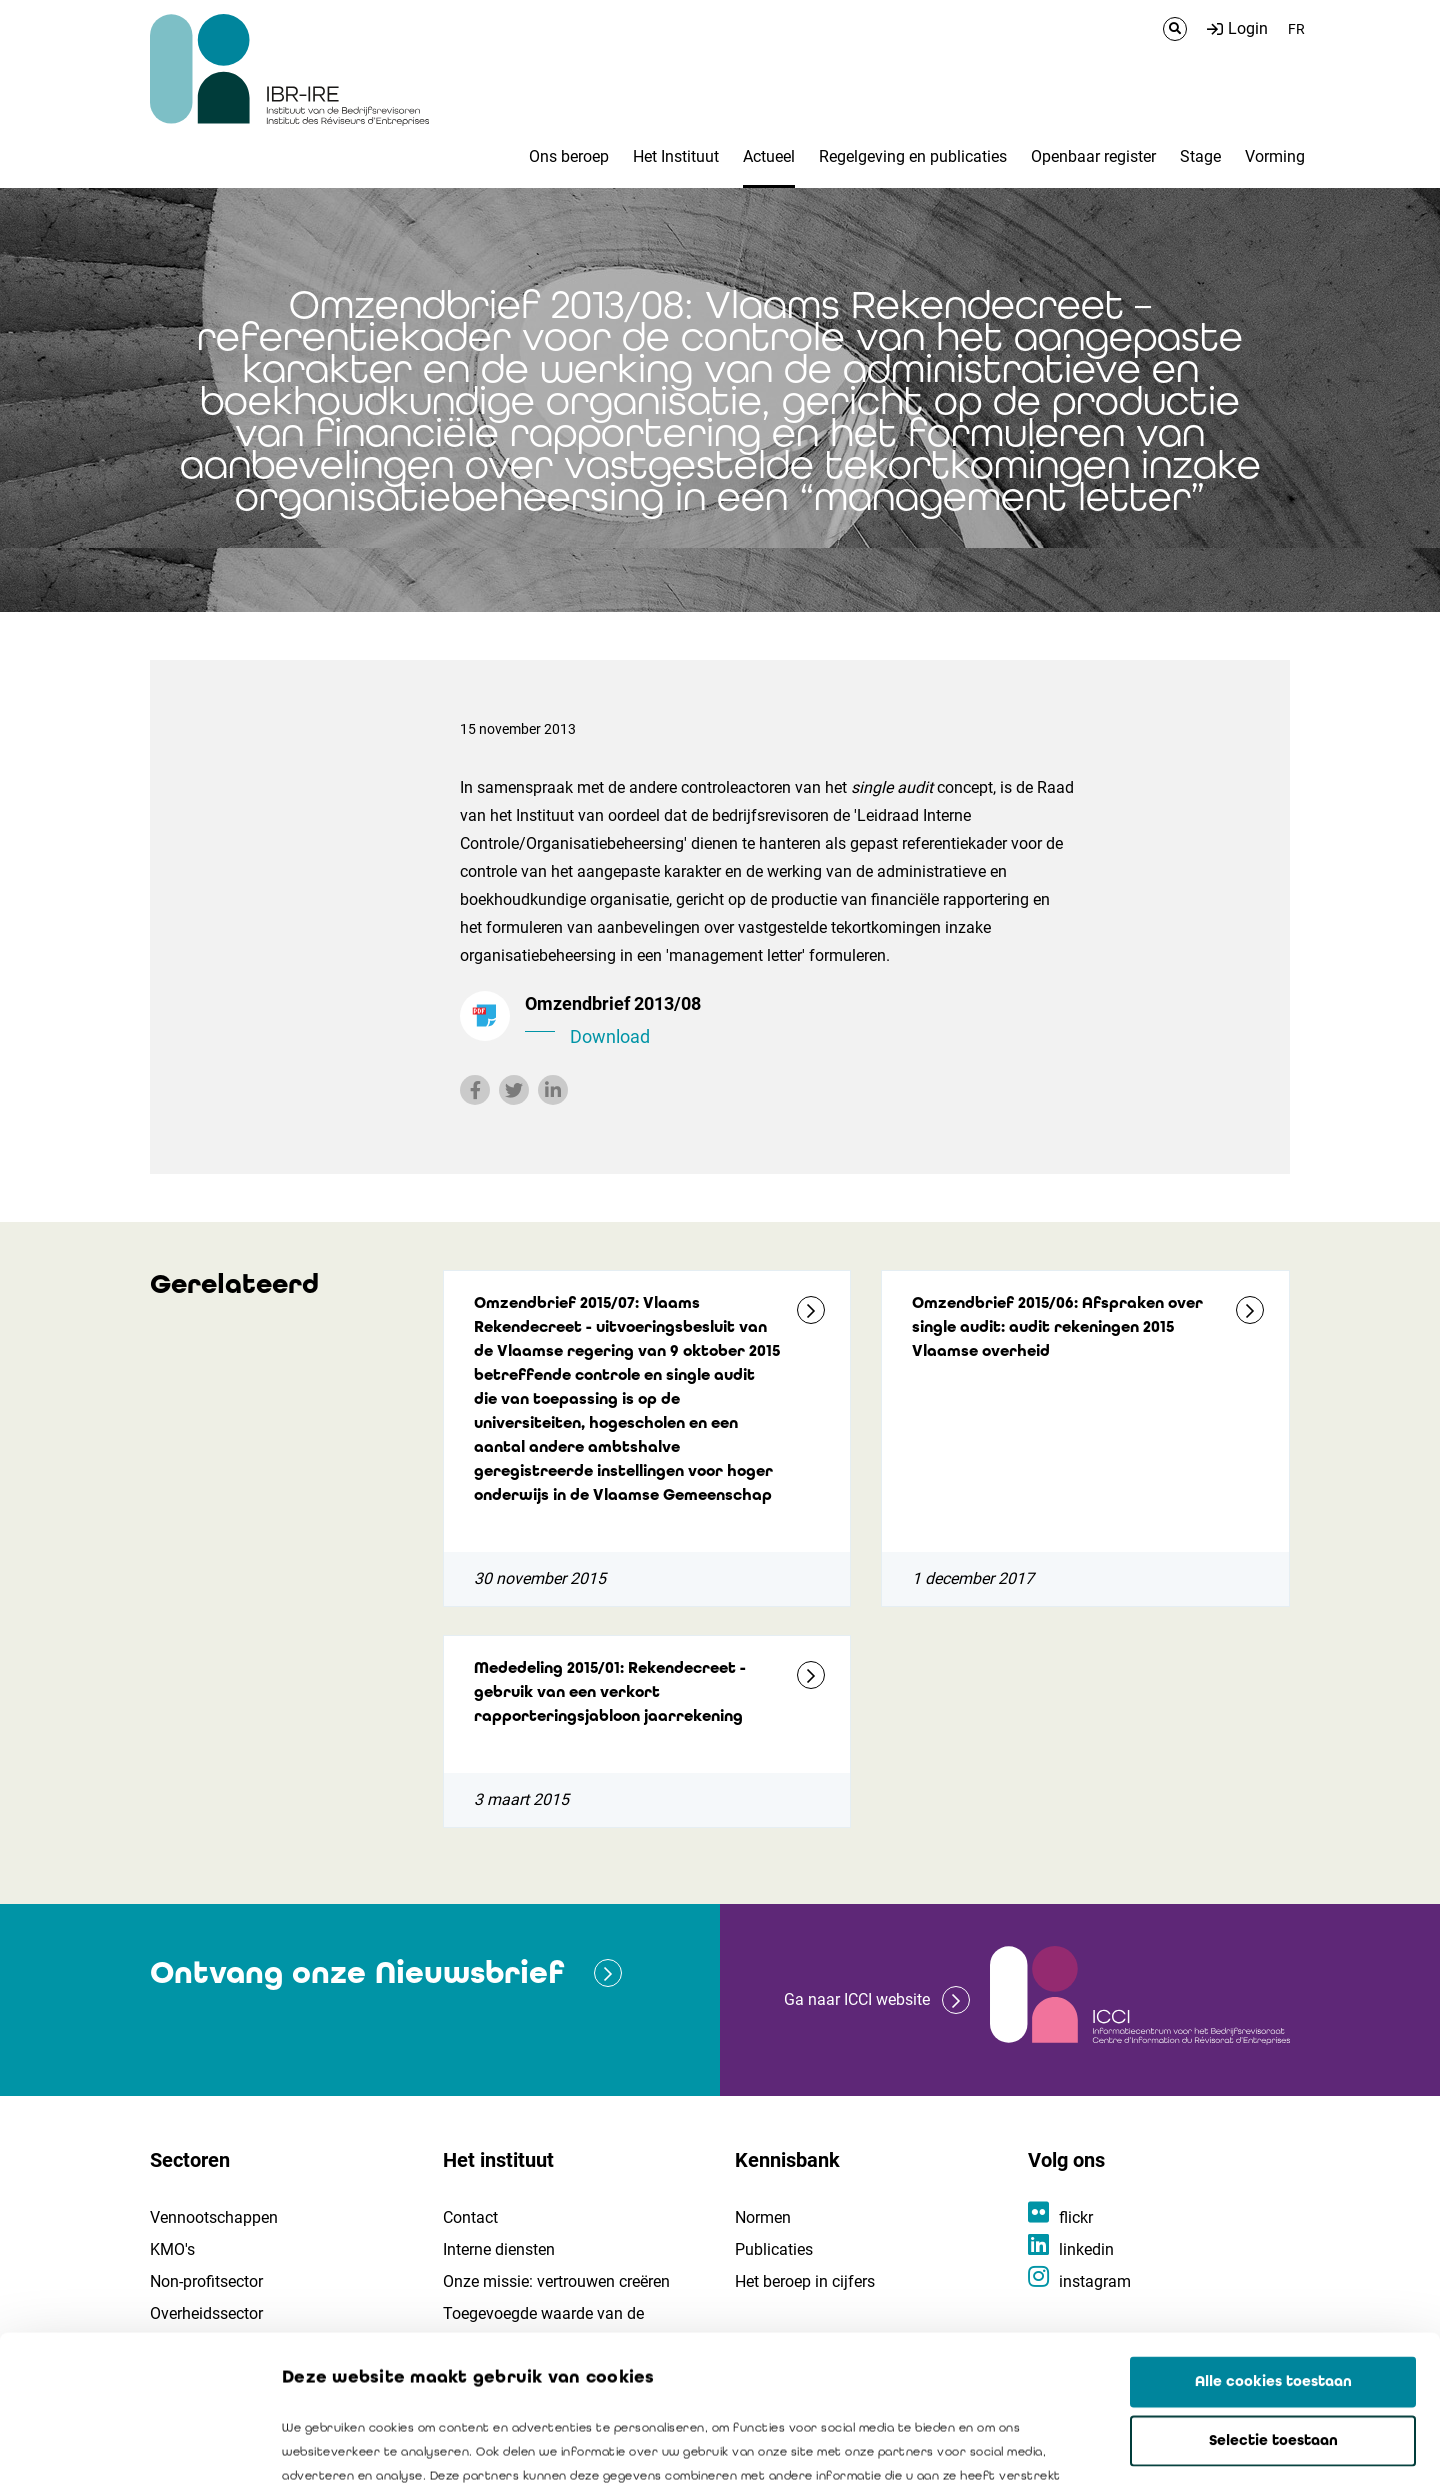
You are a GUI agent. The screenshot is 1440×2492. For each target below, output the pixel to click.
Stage (1200, 156)
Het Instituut (676, 156)
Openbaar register (1093, 156)
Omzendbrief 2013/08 (800, 1022)
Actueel (769, 156)
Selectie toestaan (1273, 2287)
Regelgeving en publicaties (913, 156)
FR (1296, 29)
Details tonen (1141, 2453)
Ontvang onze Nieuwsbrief (357, 1972)
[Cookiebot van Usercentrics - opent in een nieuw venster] (129, 2453)
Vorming (1275, 156)
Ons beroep (569, 156)
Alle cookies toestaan (1273, 2228)
